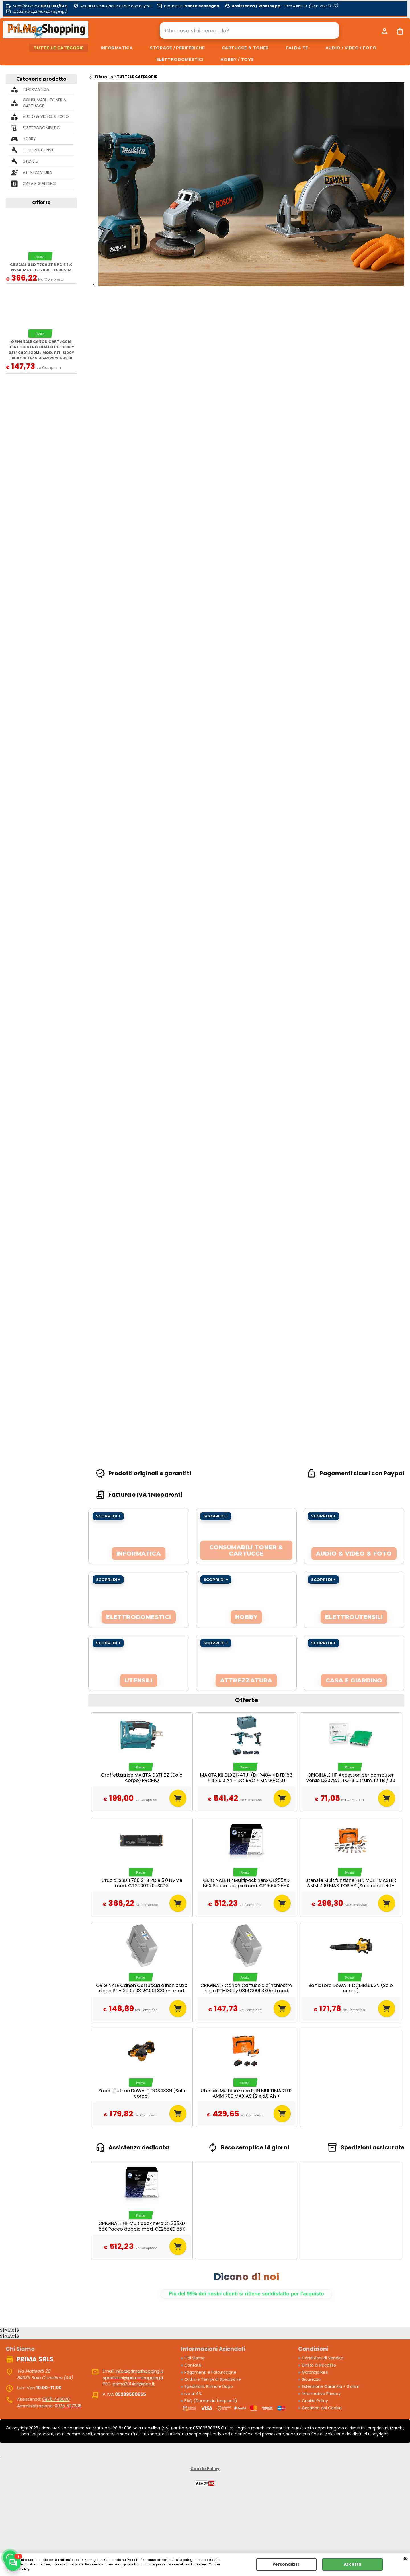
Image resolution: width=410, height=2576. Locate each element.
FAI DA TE (297, 47)
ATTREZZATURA (37, 172)
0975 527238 (68, 2406)
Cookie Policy (19, 2569)
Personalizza (286, 2564)
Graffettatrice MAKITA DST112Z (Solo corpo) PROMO (142, 1778)
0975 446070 (56, 2399)
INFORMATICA (117, 47)
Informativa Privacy (321, 2393)
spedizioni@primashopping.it (133, 2377)
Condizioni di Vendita (322, 2358)
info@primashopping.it (139, 2371)
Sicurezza (311, 2379)
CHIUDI (405, 2559)
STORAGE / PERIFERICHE (177, 47)
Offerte (41, 202)
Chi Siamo (194, 2358)
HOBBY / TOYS (237, 59)
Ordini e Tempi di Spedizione (212, 2379)
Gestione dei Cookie (322, 2408)
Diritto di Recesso (319, 2365)
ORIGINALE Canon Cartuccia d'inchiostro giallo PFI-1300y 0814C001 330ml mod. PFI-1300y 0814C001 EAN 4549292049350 (41, 350)
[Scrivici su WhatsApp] (13, 2563)
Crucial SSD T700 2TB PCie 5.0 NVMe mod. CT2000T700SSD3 (41, 267)
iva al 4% (193, 2393)
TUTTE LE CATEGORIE (59, 47)
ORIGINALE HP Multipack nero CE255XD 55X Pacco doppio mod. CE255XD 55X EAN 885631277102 (246, 1886)
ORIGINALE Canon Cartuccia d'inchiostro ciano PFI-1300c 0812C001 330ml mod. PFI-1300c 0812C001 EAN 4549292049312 (142, 1991)
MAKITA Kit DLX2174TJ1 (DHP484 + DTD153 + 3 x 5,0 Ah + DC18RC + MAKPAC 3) (246, 1778)
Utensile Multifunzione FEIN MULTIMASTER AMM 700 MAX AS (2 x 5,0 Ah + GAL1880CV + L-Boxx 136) (246, 2096)
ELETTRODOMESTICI (180, 59)
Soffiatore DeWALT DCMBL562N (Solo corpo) (351, 1988)
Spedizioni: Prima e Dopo (208, 2386)
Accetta (352, 2564)
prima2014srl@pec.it (134, 2384)
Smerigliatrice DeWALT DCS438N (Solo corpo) (142, 2093)
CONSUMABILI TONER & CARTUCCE (45, 103)
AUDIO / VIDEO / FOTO (350, 47)
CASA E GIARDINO (39, 183)
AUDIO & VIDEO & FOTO (46, 116)
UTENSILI (30, 161)
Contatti (192, 2365)
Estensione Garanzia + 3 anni (330, 2386)
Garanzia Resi (315, 2372)
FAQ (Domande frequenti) (210, 2401)
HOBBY (29, 139)
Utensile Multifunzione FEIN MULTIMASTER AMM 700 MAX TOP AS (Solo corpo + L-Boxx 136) (350, 1886)
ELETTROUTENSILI (39, 150)
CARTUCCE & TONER (245, 47)
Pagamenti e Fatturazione (210, 2372)
